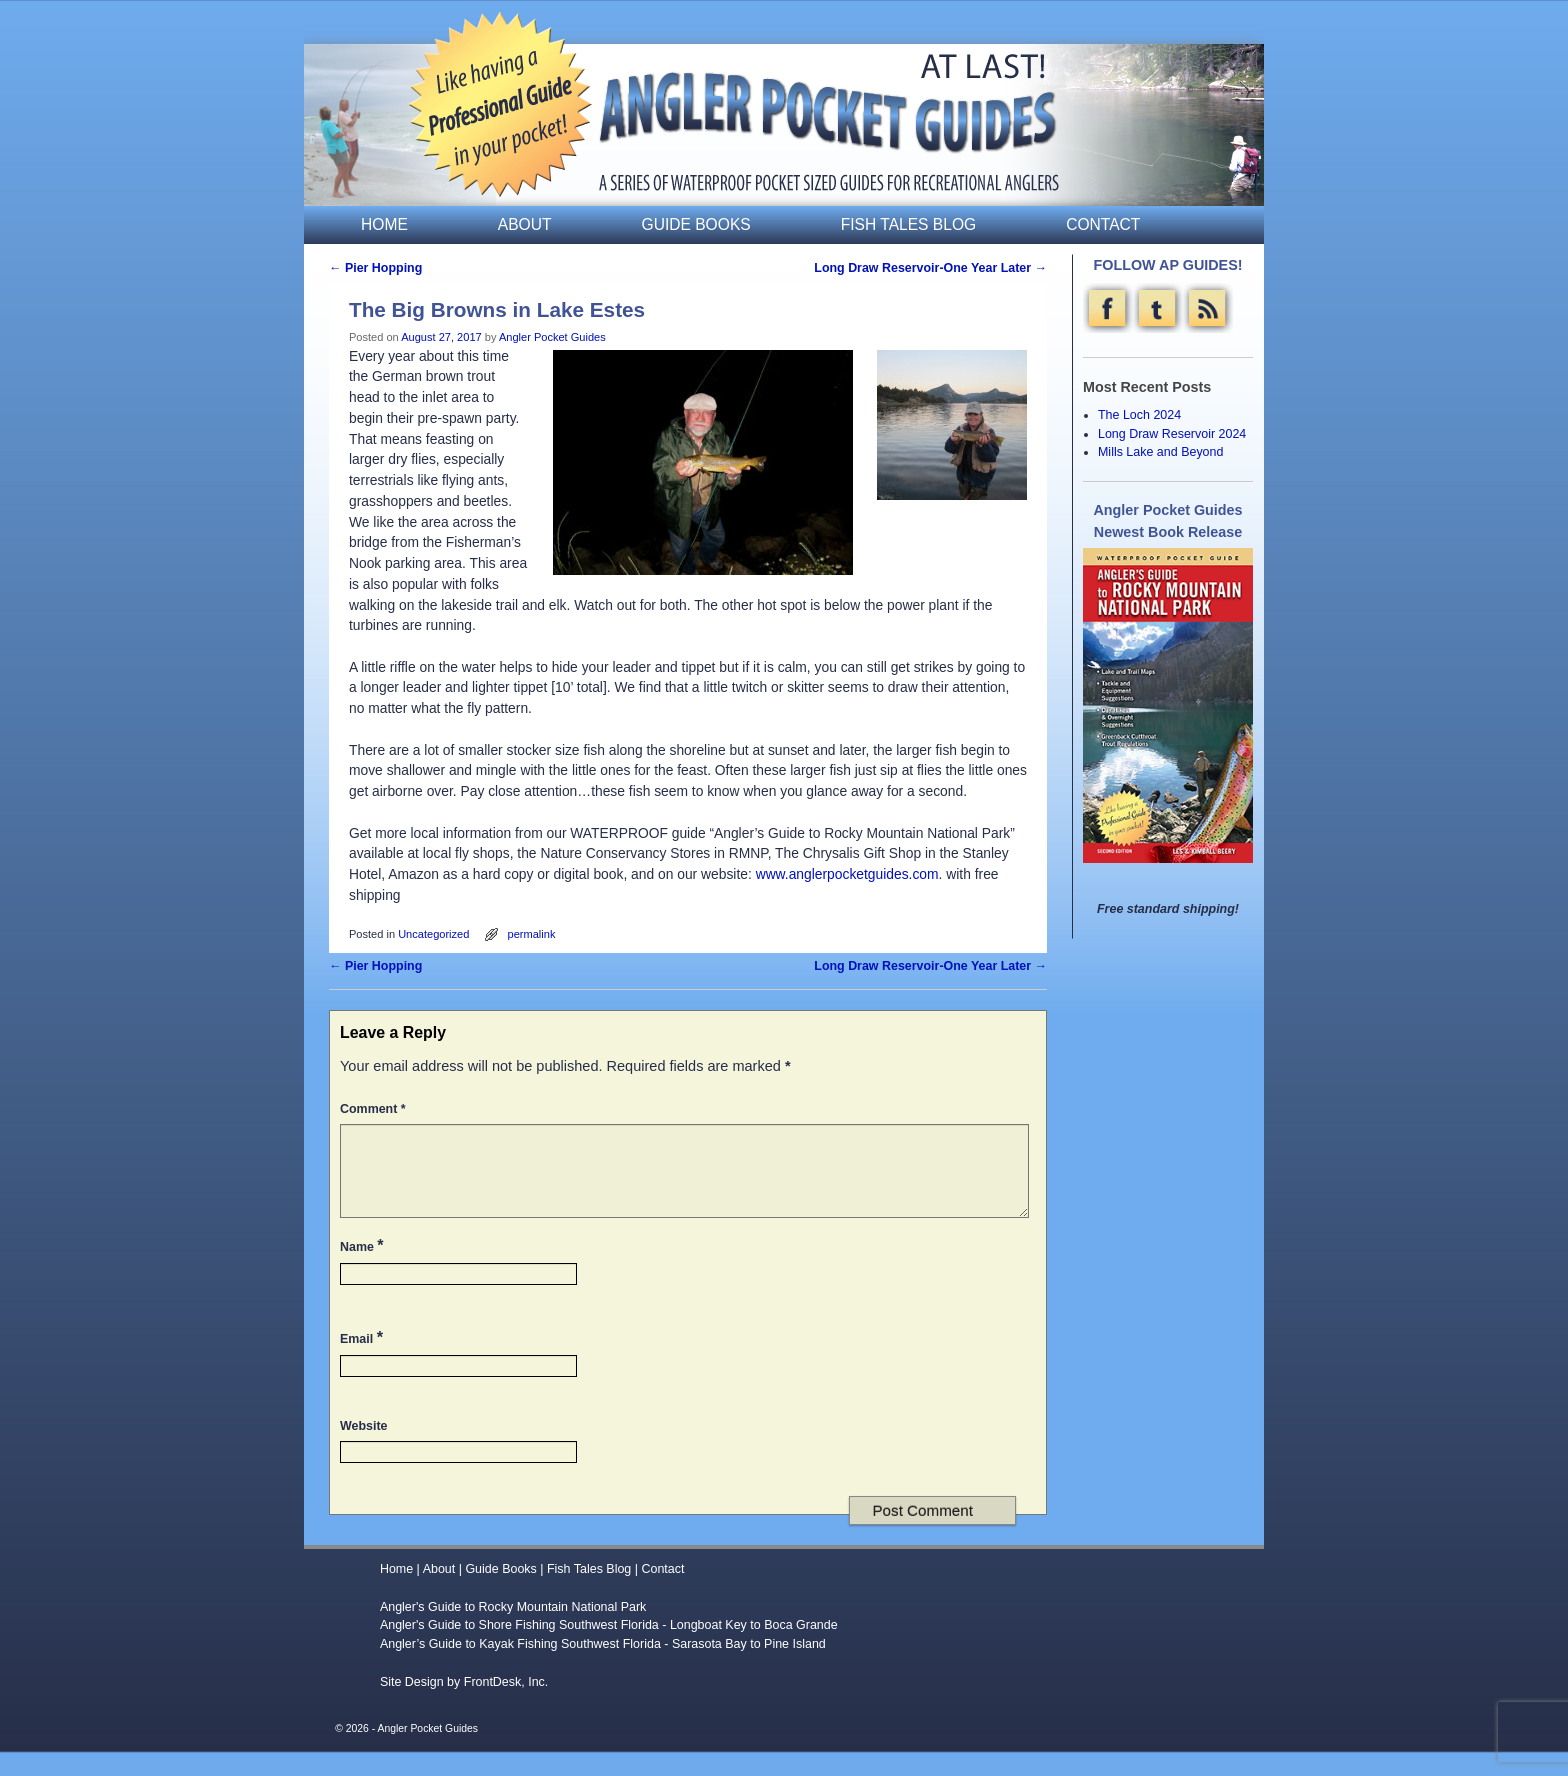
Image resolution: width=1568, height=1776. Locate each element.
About (525, 224)
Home (384, 224)
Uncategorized (433, 934)
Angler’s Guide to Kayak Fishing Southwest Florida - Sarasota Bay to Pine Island (603, 1668)
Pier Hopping (375, 268)
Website (363, 1450)
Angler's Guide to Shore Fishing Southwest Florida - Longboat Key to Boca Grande (609, 1649)
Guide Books (696, 224)
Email (363, 1361)
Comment (375, 1109)
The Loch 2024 (1139, 415)
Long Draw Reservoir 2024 (1172, 434)
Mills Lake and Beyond (1160, 452)
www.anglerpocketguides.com (847, 874)
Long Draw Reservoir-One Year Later (930, 268)
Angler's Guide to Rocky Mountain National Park (513, 1631)
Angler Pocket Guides (552, 337)
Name (364, 1269)
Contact (1103, 224)
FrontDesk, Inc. (506, 1706)
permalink (532, 934)
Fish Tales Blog (908, 224)
